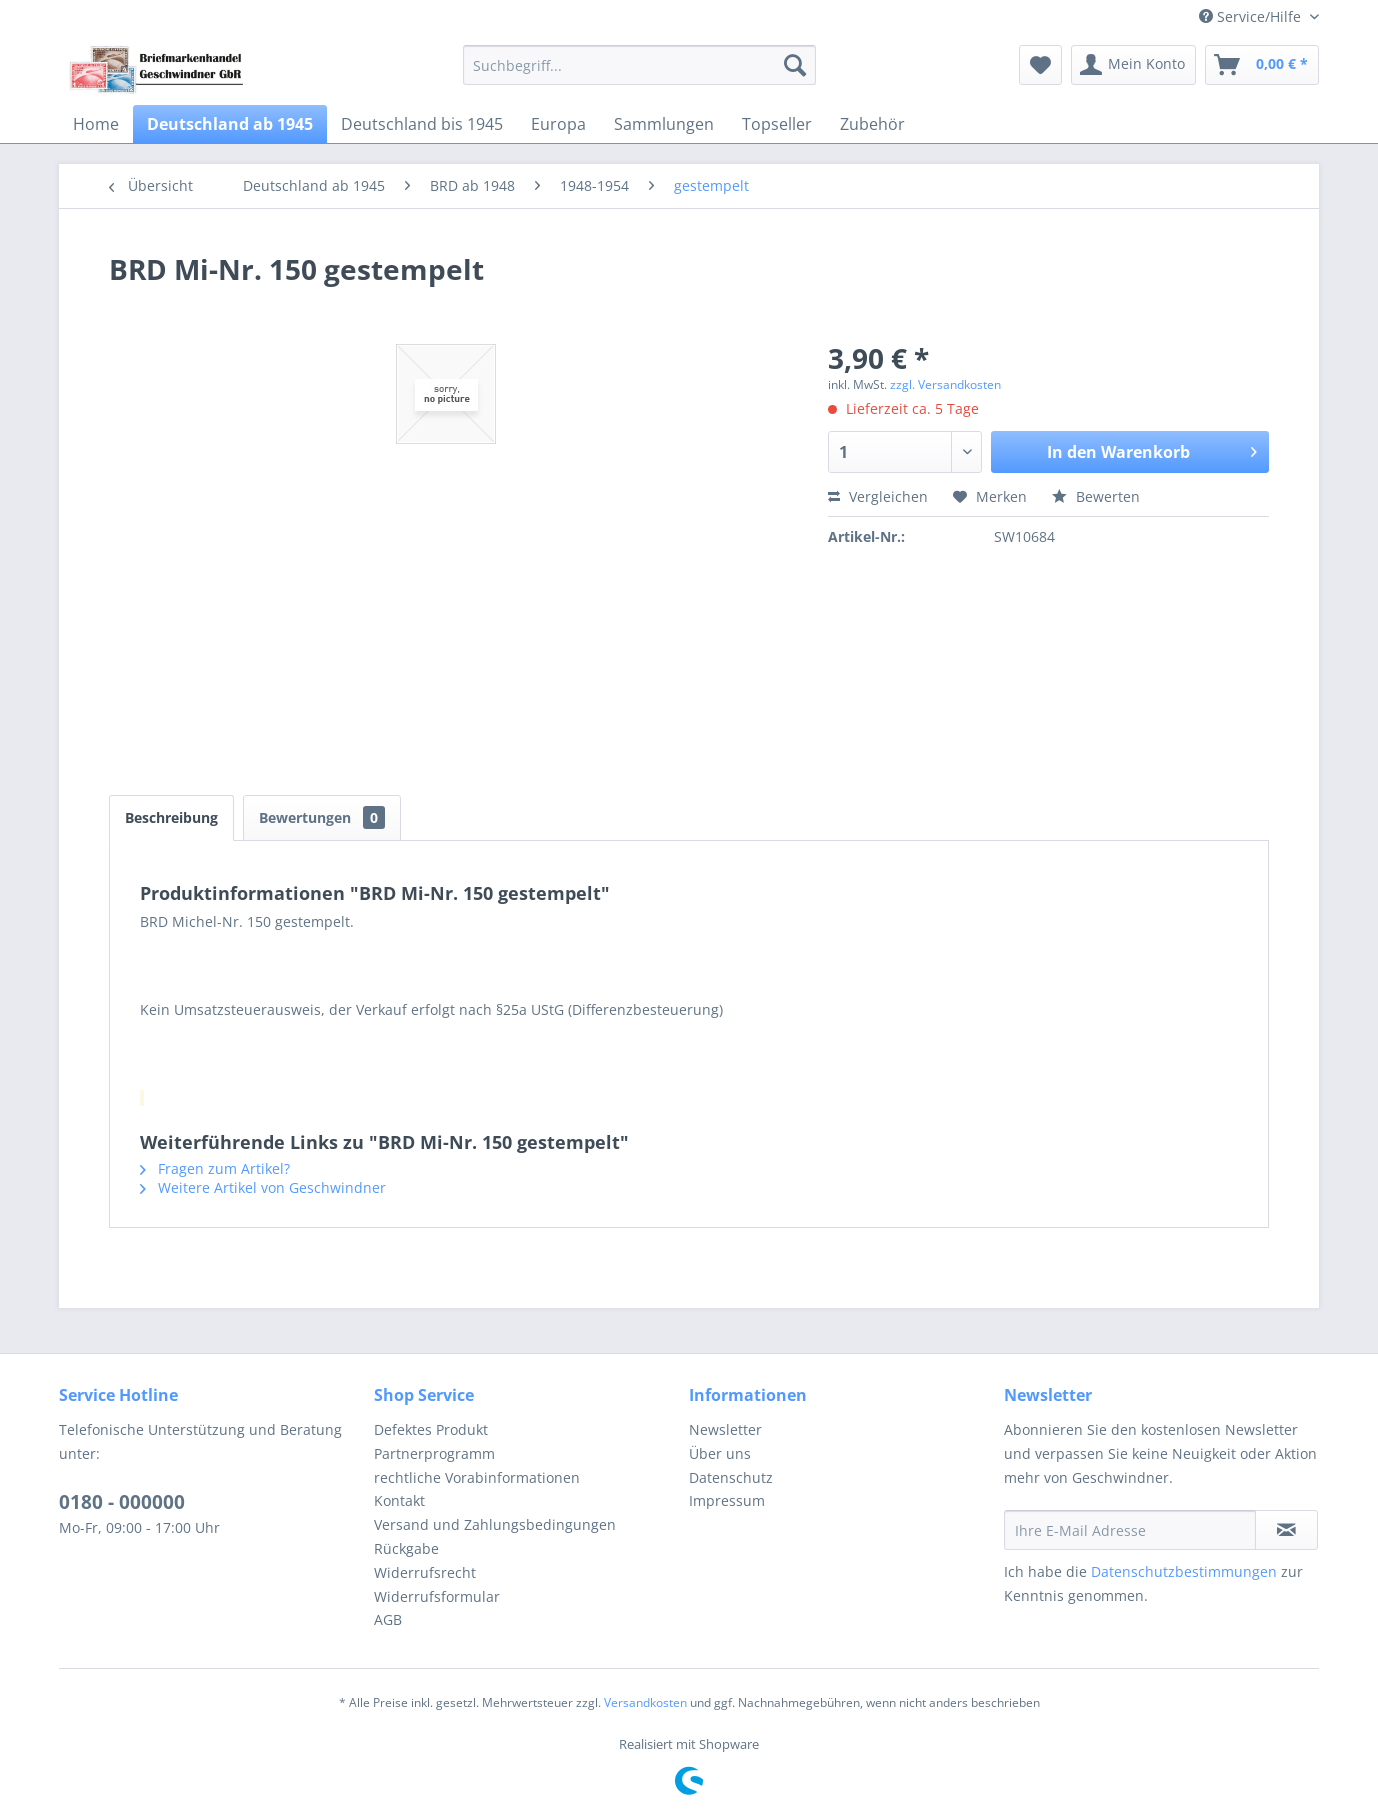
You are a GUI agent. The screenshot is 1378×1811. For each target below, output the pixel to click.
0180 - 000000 (122, 1502)
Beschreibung (171, 817)
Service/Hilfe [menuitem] (1252, 16)
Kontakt (399, 1500)
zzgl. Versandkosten (945, 384)
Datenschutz (731, 1477)
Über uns (720, 1453)
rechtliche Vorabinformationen (477, 1477)
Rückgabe (406, 1548)
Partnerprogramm (434, 1453)
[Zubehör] (872, 124)
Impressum (727, 1500)
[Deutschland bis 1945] (422, 124)
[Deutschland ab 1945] (230, 124)
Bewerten (1096, 496)
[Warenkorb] (1262, 65)
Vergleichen (878, 496)
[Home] (96, 124)
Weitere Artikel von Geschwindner (263, 1187)
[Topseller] (777, 124)
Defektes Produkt (431, 1429)
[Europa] (558, 124)
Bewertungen (322, 817)
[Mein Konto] (1133, 65)
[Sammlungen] (664, 124)
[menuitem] (639, 65)
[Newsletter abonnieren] (1286, 1530)
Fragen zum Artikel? (215, 1168)
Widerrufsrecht (425, 1572)
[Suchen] (795, 65)
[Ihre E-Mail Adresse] (1130, 1530)
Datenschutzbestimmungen (1184, 1571)
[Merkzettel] (1040, 65)
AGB (388, 1619)
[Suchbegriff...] (639, 65)
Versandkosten (645, 1702)
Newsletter (725, 1429)
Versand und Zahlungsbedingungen (495, 1524)
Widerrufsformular (437, 1596)
